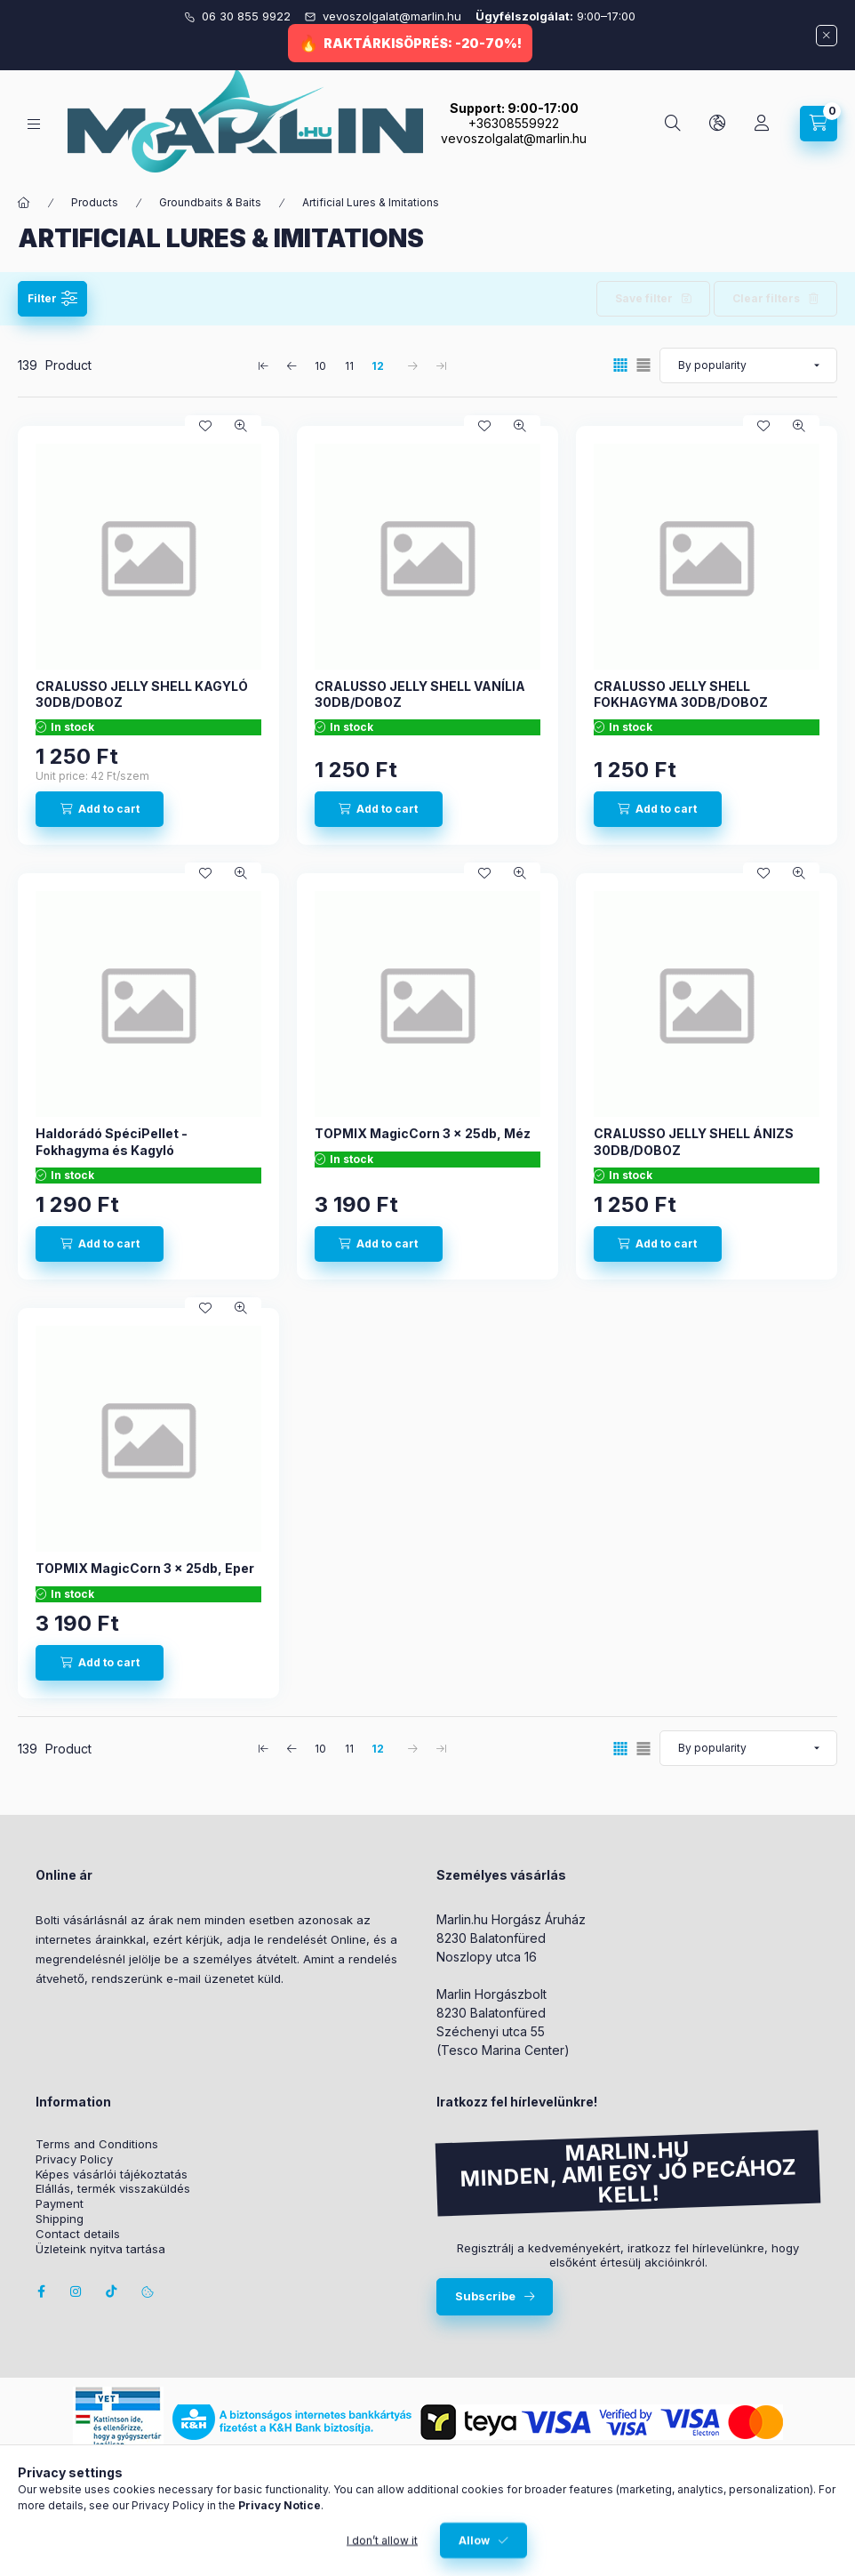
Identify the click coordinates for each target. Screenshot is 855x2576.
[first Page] (264, 365)
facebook (41, 2291)
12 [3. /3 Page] (378, 366)
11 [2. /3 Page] (349, 366)
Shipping (60, 2219)
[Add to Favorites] (205, 426)
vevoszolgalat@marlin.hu (394, 16)
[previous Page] (292, 365)
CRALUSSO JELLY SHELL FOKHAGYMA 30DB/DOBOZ (681, 694)
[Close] (826, 35)
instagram (76, 2291)
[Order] (748, 365)
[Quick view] (241, 426)
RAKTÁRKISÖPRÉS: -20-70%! (423, 43)
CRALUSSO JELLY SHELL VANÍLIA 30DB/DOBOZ (420, 694)
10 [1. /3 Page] (320, 366)
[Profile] (761, 123)
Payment (60, 2204)
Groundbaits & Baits (210, 202)
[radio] (643, 365)
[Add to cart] (100, 809)
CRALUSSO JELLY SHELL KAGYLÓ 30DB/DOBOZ (142, 694)
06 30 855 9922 (248, 16)
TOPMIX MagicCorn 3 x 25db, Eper (145, 1568)
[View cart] (818, 123)
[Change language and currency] (717, 123)
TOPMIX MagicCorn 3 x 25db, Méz (423, 1133)
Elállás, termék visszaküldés (113, 2188)
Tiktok (112, 2291)
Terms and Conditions (97, 2144)
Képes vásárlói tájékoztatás (112, 2174)
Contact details (78, 2234)
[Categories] (34, 124)
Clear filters (766, 298)
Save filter (644, 298)
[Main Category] (24, 203)
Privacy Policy (74, 2159)
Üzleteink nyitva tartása (100, 2249)
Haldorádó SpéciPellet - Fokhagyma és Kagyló (112, 1141)
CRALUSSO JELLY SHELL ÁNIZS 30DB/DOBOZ (694, 1141)
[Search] (673, 123)
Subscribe (485, 2296)
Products (94, 202)
